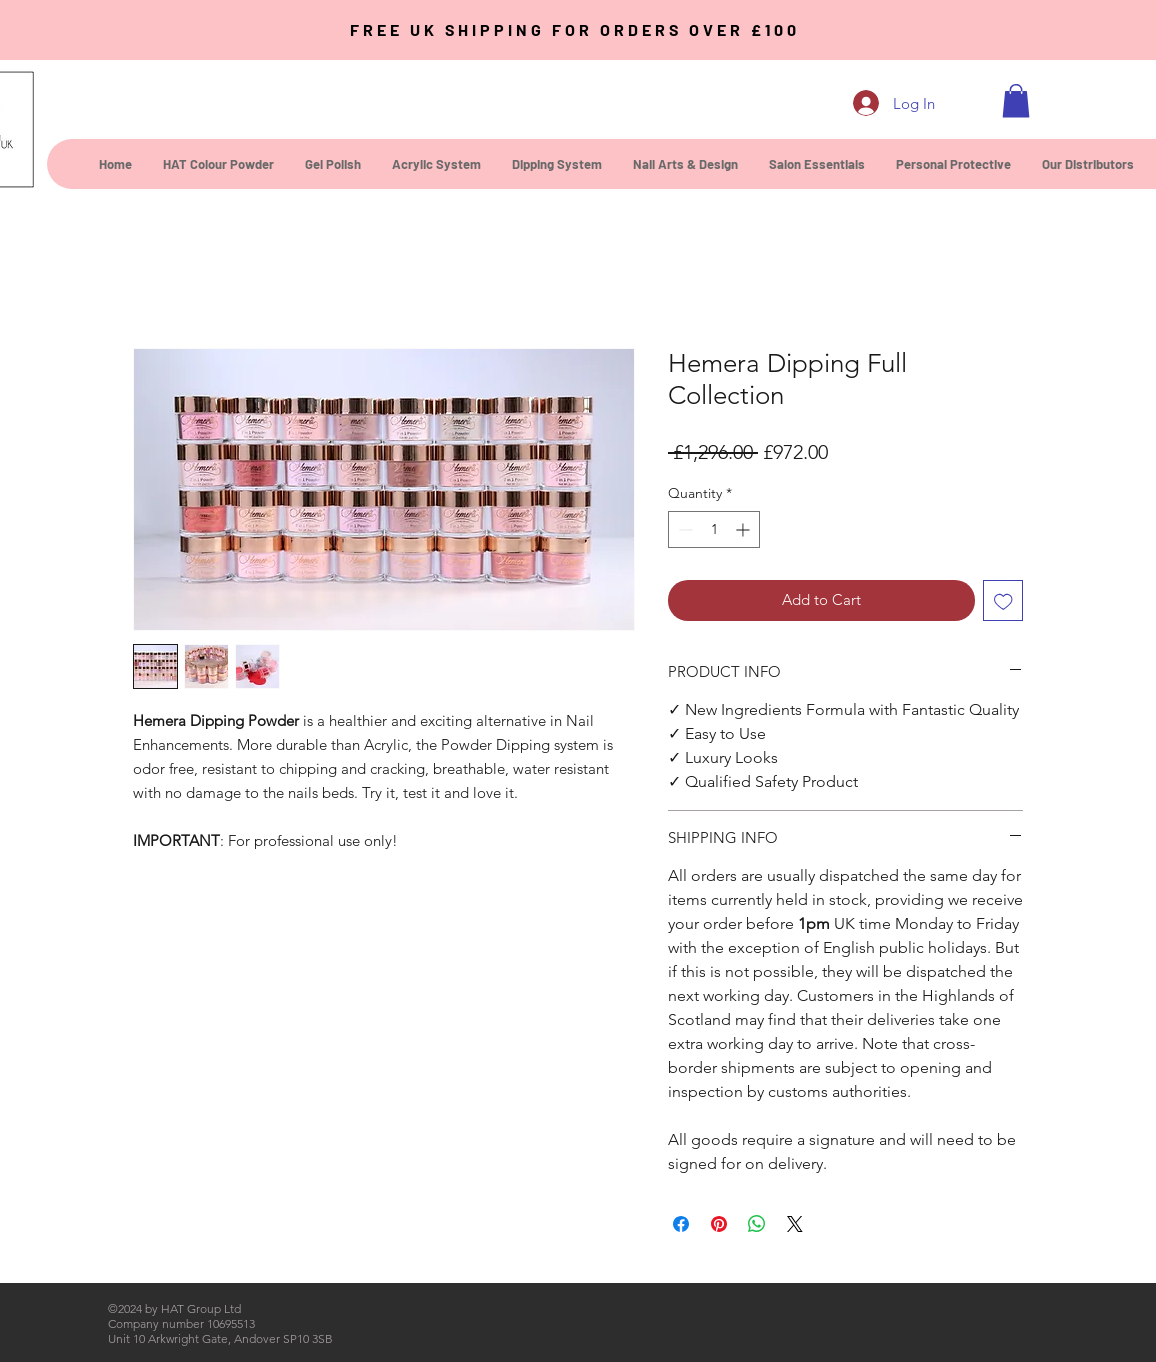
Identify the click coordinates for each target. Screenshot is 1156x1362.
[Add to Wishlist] (1003, 600)
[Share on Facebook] (681, 1224)
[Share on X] (795, 1224)
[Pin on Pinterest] (719, 1224)
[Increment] (744, 529)
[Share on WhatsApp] (757, 1224)
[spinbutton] (714, 529)
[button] (1016, 100)
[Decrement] (683, 529)
